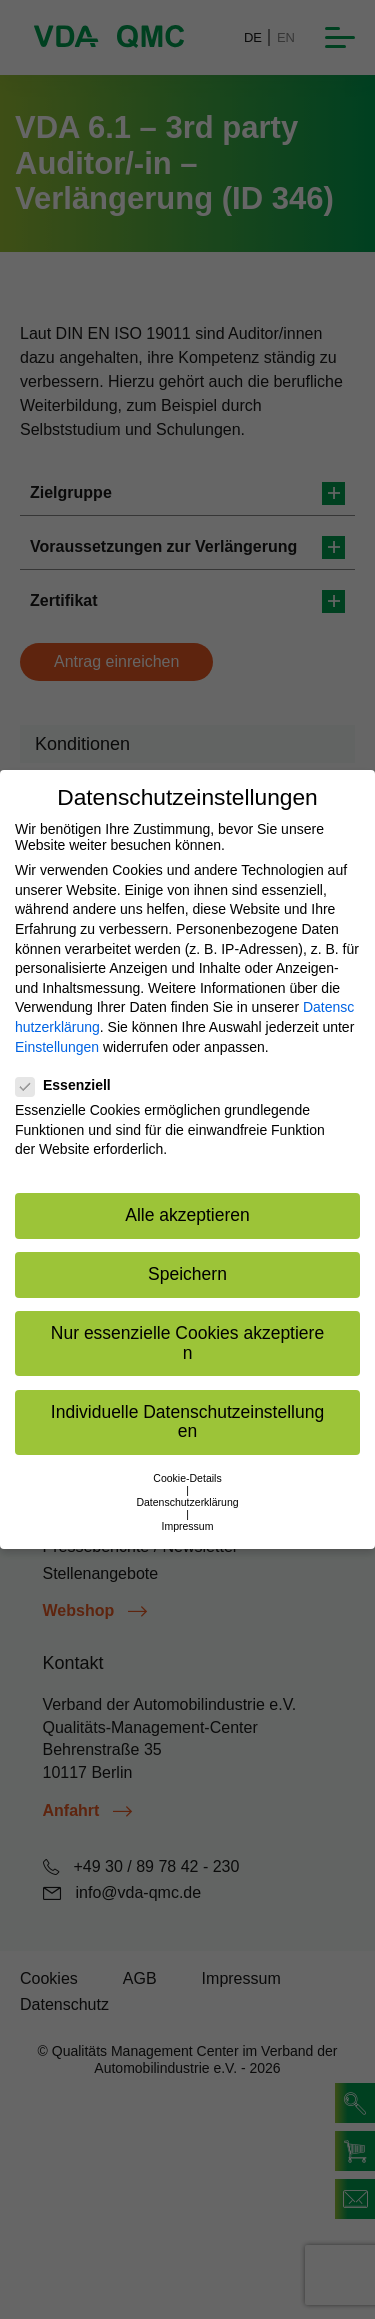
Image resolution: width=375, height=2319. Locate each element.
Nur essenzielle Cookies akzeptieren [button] (187, 1343)
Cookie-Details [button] (187, 1478)
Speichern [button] (187, 1274)
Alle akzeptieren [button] (187, 1215)
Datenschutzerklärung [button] (187, 1502)
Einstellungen (57, 1047)
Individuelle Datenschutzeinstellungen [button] (187, 1422)
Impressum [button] (188, 1526)
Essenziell (69, 1085)
